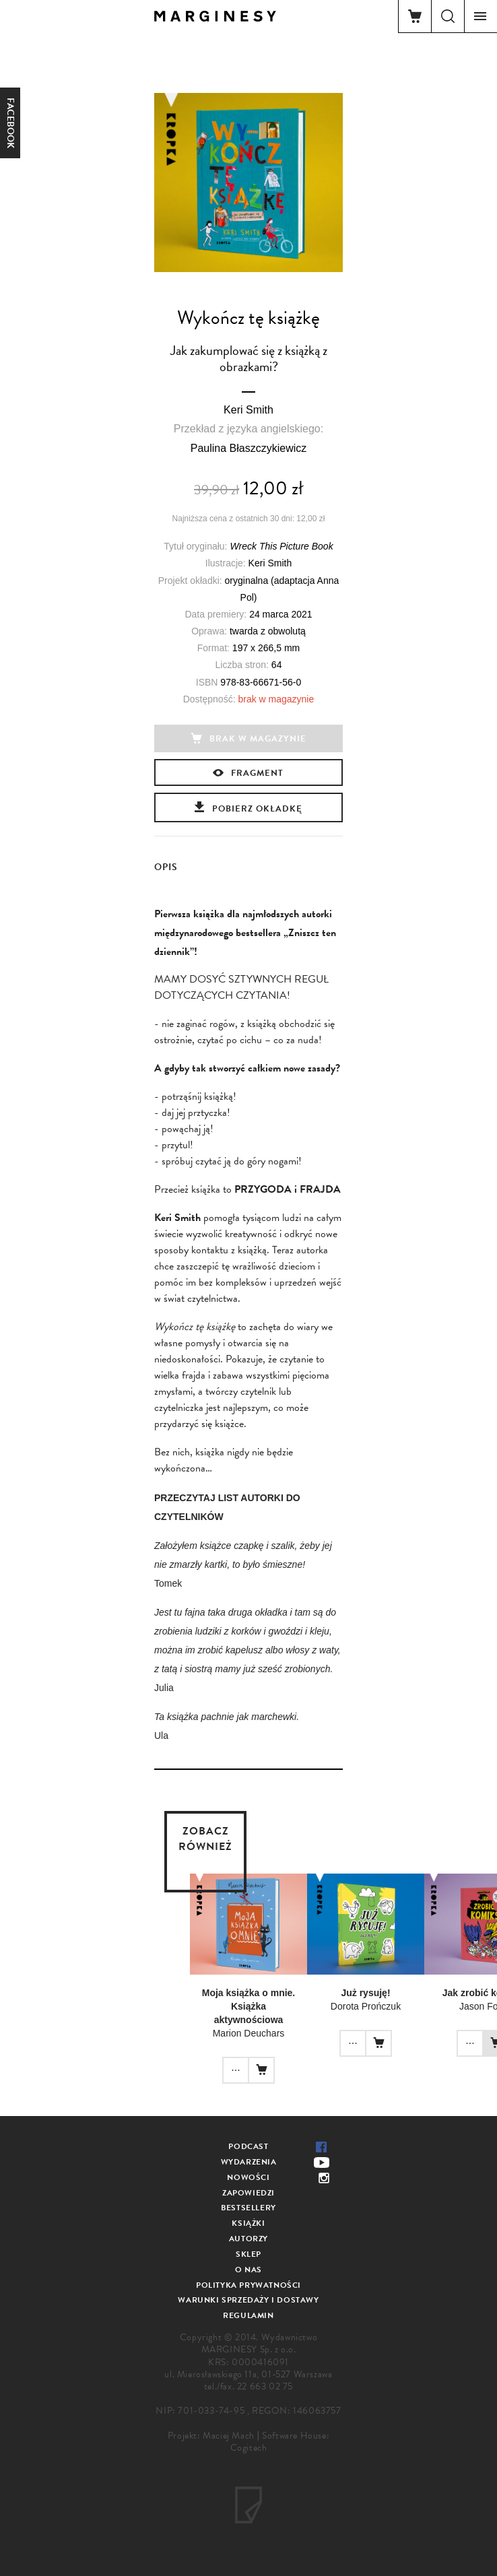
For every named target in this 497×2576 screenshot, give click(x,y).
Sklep (248, 2254)
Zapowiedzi (248, 2193)
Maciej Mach (229, 2436)
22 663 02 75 (265, 2386)
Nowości (248, 2177)
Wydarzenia (249, 2162)
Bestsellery (248, 2208)
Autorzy (248, 2239)
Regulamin (248, 2315)
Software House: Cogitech (280, 2442)
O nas (248, 2270)
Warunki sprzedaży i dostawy (248, 2300)
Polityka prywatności (248, 2285)
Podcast (248, 2146)
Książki (248, 2223)
